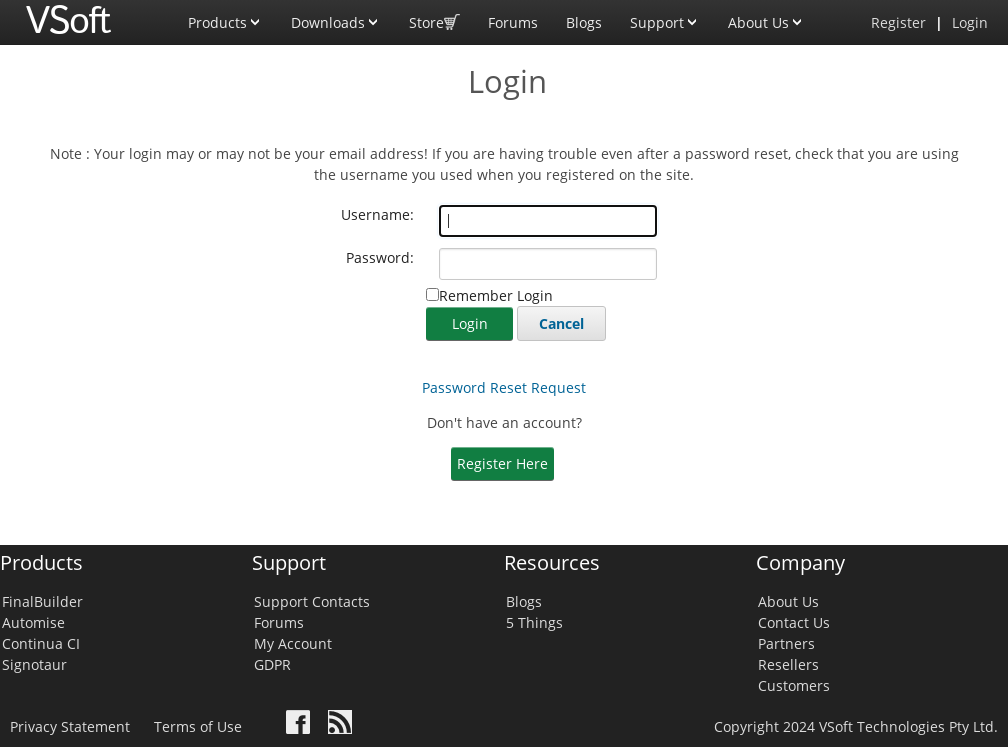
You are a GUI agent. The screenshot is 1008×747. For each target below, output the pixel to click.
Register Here (502, 463)
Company (800, 562)
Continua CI (41, 643)
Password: (380, 257)
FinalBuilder (42, 601)
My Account (293, 643)
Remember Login (496, 295)
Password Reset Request (504, 387)
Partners (786, 643)
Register (898, 22)
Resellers (788, 664)
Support (665, 16)
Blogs (584, 22)
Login (970, 22)
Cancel (561, 323)
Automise (33, 622)
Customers (794, 685)
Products (225, 16)
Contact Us (794, 622)
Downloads (336, 16)
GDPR (272, 664)
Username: (377, 214)
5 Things (534, 622)
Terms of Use (198, 726)
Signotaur (34, 664)
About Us (766, 16)
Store (434, 16)
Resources (552, 562)
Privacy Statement (70, 726)
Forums (513, 22)
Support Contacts (312, 601)
